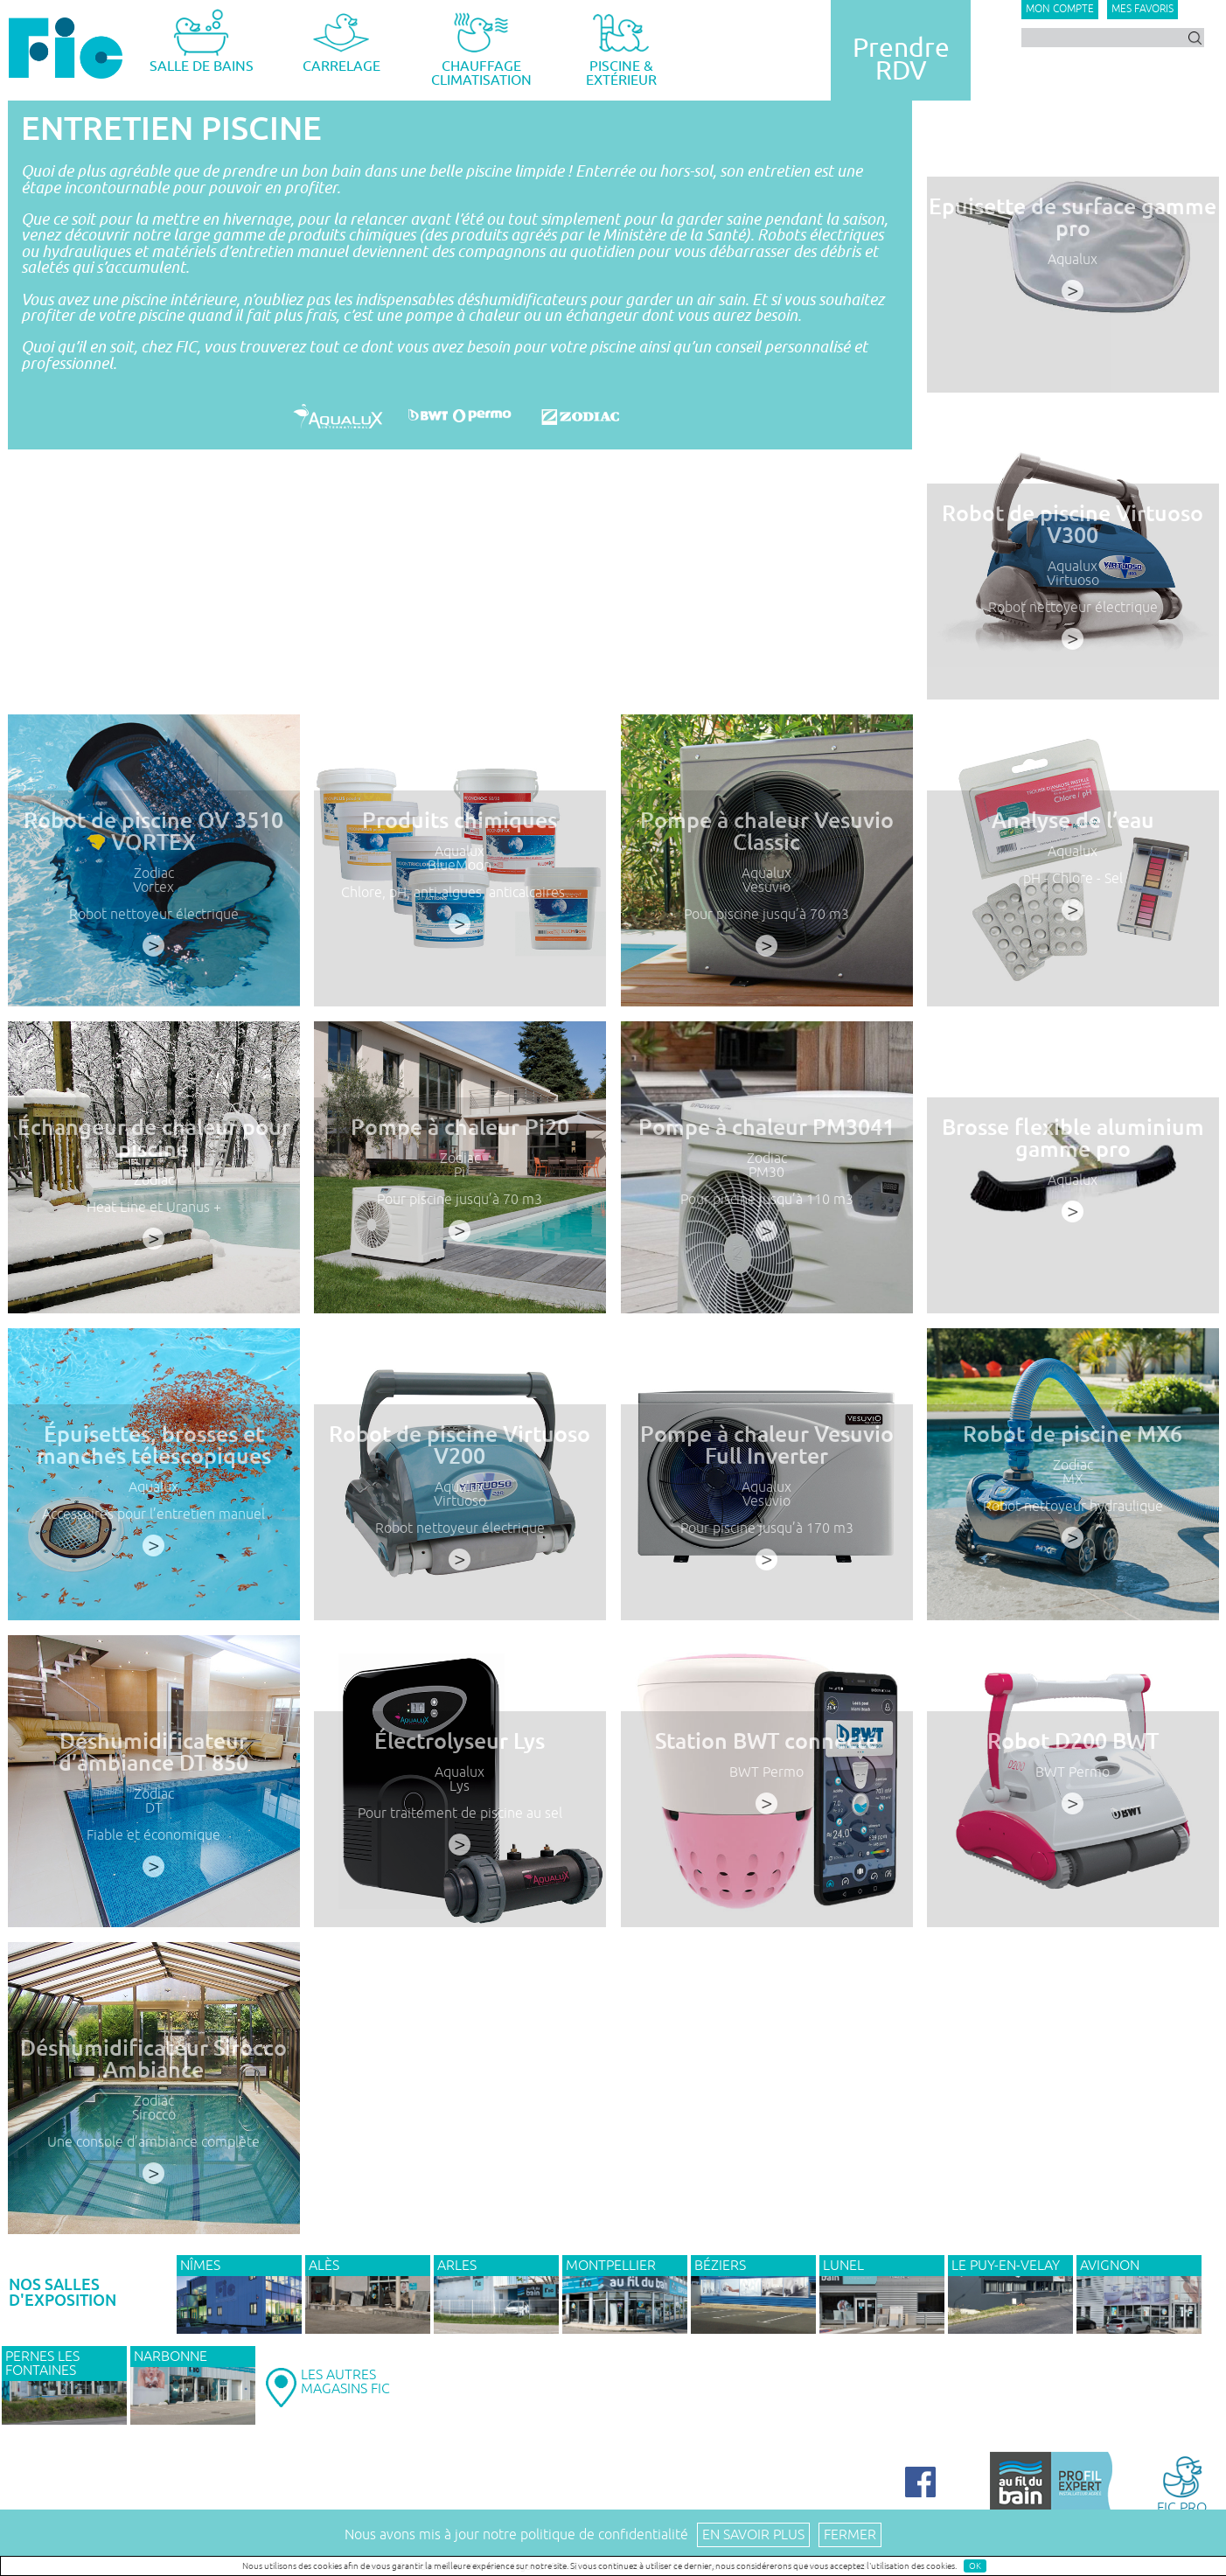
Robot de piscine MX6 (1072, 1450)
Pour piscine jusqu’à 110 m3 (766, 1209)
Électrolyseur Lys (459, 1757)
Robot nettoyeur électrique (1073, 607)
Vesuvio (766, 898)
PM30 (766, 1185)
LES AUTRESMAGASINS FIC (345, 2382)
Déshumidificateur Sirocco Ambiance (153, 2074)
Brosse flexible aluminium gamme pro (1073, 1153)
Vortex (153, 898)
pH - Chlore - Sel (1073, 890)
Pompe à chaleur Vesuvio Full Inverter (766, 1460)
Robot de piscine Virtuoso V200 (459, 1460)
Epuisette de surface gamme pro (1072, 217)
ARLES (457, 2265)
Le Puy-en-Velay (1005, 2265)
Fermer (850, 2535)
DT (153, 1819)
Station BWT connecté (766, 1757)
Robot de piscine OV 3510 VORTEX (153, 846)
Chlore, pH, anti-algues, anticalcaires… (460, 903)
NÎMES (200, 2265)
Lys (459, 1799)
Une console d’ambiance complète (153, 2151)
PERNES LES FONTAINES (42, 2363)
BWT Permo (766, 1786)
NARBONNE (170, 2356)
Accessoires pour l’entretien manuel (153, 1524)
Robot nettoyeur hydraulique (1072, 1516)
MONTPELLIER (611, 2265)
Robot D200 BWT (1073, 1757)
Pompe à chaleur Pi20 (460, 1143)
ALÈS (324, 2265)
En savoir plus (753, 2535)
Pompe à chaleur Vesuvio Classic (766, 846)
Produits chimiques (459, 836)
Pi (460, 1185)
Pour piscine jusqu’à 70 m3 (766, 924)
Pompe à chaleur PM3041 (766, 1143)
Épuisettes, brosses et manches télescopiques (153, 1460)
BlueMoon (460, 878)
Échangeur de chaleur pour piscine (153, 1153)
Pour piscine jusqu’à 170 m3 (766, 1537)
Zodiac (153, 885)
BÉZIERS (720, 2265)
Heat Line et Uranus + (153, 1217)
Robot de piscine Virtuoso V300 (1072, 524)
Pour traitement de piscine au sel (459, 1823)
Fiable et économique (153, 1844)
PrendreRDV (901, 59)
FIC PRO (1181, 2484)
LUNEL (843, 2265)
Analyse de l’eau (1072, 836)
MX (1073, 1492)
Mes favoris (1142, 9)
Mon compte (1060, 9)
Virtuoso (1073, 580)
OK (975, 2566)
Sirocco (153, 2126)
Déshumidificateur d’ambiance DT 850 (153, 1767)
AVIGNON (1109, 2265)
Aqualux (1072, 259)
